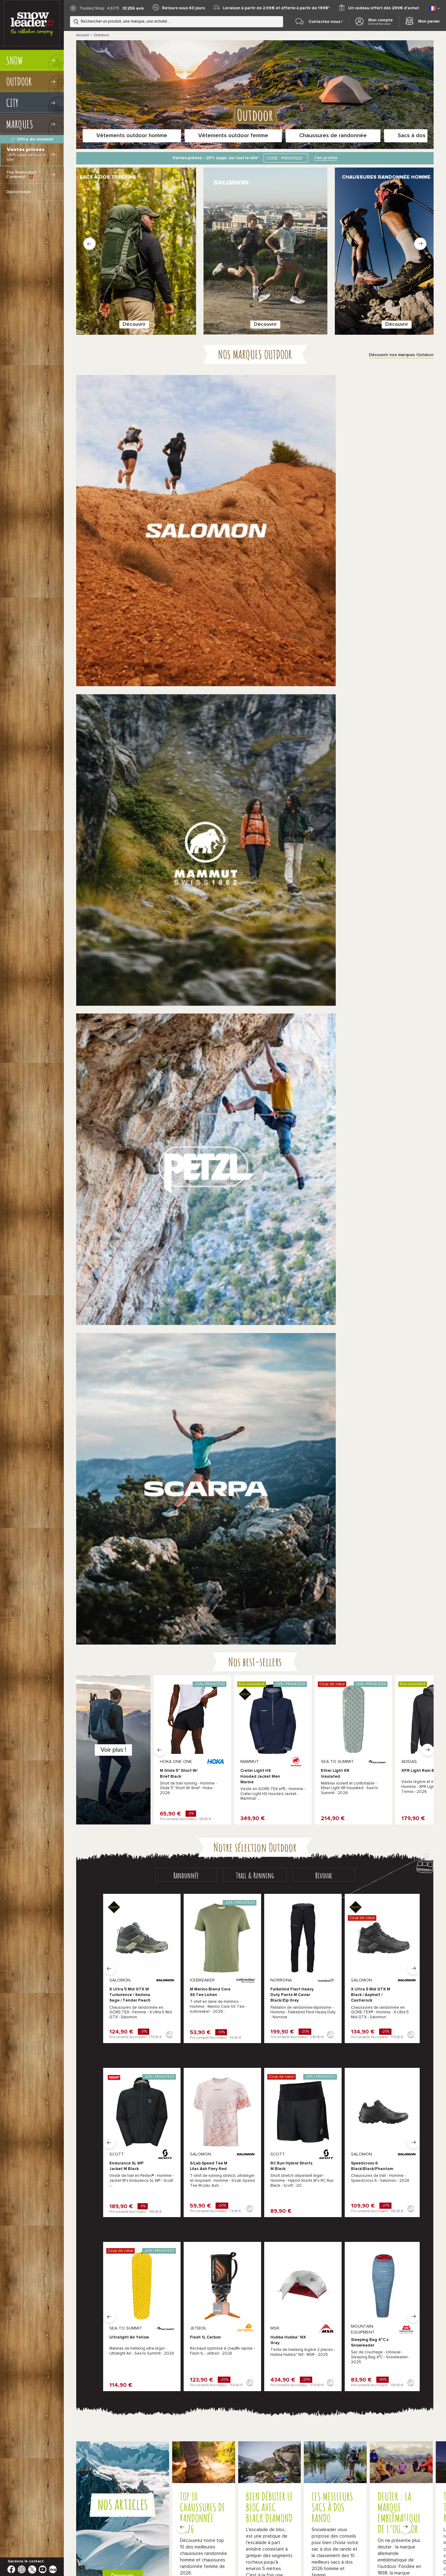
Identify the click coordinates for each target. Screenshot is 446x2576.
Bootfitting (337, 2323)
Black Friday (184, 2486)
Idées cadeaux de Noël (304, 2486)
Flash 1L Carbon (205, 1132)
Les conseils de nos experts (356, 2245)
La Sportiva (87, 2035)
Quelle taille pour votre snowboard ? (377, 2507)
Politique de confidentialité (323, 2463)
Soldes (161, 2486)
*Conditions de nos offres (205, 2463)
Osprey (326, 2047)
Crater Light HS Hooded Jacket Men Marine (260, 570)
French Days (212, 2486)
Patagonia (389, 2035)
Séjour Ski (241, 2545)
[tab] (186, 669)
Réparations (338, 2310)
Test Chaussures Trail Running (282, 2545)
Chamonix (245, 2278)
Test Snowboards (238, 2537)
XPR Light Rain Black (421, 565)
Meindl (143, 2035)
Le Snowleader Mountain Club (357, 2258)
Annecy (219, 2278)
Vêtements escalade (314, 1922)
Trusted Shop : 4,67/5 (99, 9)
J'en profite (325, 158)
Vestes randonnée (240, 1909)
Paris (285, 2278)
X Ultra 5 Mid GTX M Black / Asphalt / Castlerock (370, 789)
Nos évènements (344, 2336)
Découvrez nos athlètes (165, 1668)
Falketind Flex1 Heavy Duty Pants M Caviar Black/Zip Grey (292, 789)
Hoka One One (152, 2047)
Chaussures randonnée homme (107, 1909)
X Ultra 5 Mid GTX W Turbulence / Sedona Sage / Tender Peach (130, 789)
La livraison (337, 2271)
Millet (202, 2035)
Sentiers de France (208, 2545)
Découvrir (121, 283)
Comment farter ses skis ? (146, 2516)
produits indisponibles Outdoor (134, 2060)
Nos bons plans (135, 2486)
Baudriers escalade (386, 1922)
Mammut (327, 2035)
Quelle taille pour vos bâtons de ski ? (306, 2507)
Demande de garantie (349, 2297)
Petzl (202, 2047)
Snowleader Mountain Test (253, 2486)
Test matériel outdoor (279, 2537)
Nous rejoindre (341, 2363)
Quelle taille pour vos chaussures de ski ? (231, 2507)
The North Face (274, 2047)
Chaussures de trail (168, 1922)
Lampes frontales (93, 1922)
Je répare (345, 1664)
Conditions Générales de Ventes (263, 2463)
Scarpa (265, 2035)
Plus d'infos (222, 2329)
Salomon (85, 2047)
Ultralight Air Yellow (129, 1132)
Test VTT (178, 2545)
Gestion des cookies (372, 2463)
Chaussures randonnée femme (179, 1909)
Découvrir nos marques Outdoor (401, 316)
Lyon (268, 2278)
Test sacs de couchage (143, 2545)
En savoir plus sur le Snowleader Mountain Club (143, 1545)
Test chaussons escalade (327, 2537)
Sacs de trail (234, 1922)
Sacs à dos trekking (387, 1909)
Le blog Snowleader (347, 2350)
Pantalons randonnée (316, 1909)
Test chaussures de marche (380, 2537)
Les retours (338, 2284)
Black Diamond (394, 2047)
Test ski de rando (201, 2537)
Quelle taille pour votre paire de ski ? (156, 2507)
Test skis (172, 2537)
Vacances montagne (141, 2537)
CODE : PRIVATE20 (284, 158)
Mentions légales (412, 2463)
